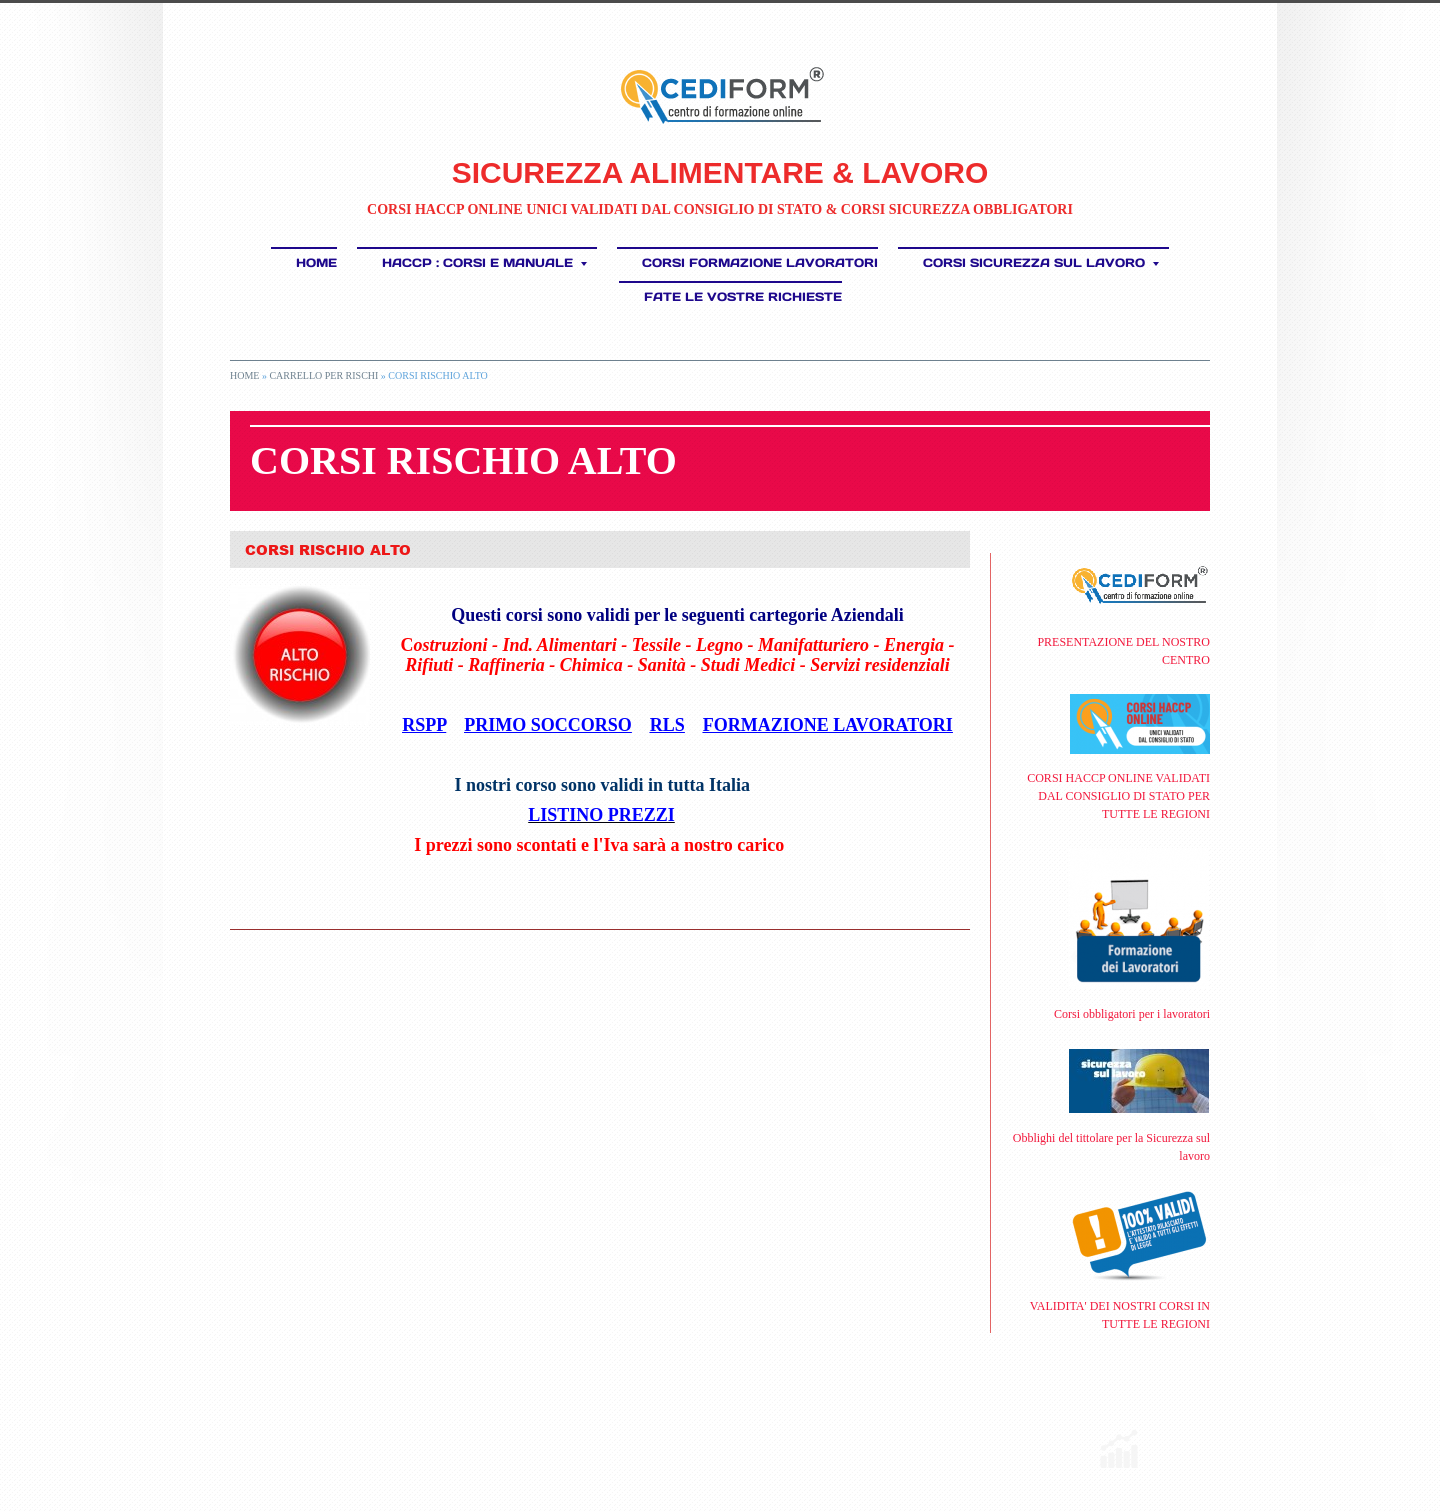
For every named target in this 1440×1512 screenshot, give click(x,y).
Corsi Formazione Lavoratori (760, 262)
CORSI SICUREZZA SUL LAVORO (1041, 262)
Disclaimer (520, 1436)
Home (316, 262)
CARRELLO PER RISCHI (323, 375)
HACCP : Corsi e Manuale (484, 262)
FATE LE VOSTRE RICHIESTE (743, 296)
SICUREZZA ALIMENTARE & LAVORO (720, 172)
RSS (237, 1436)
